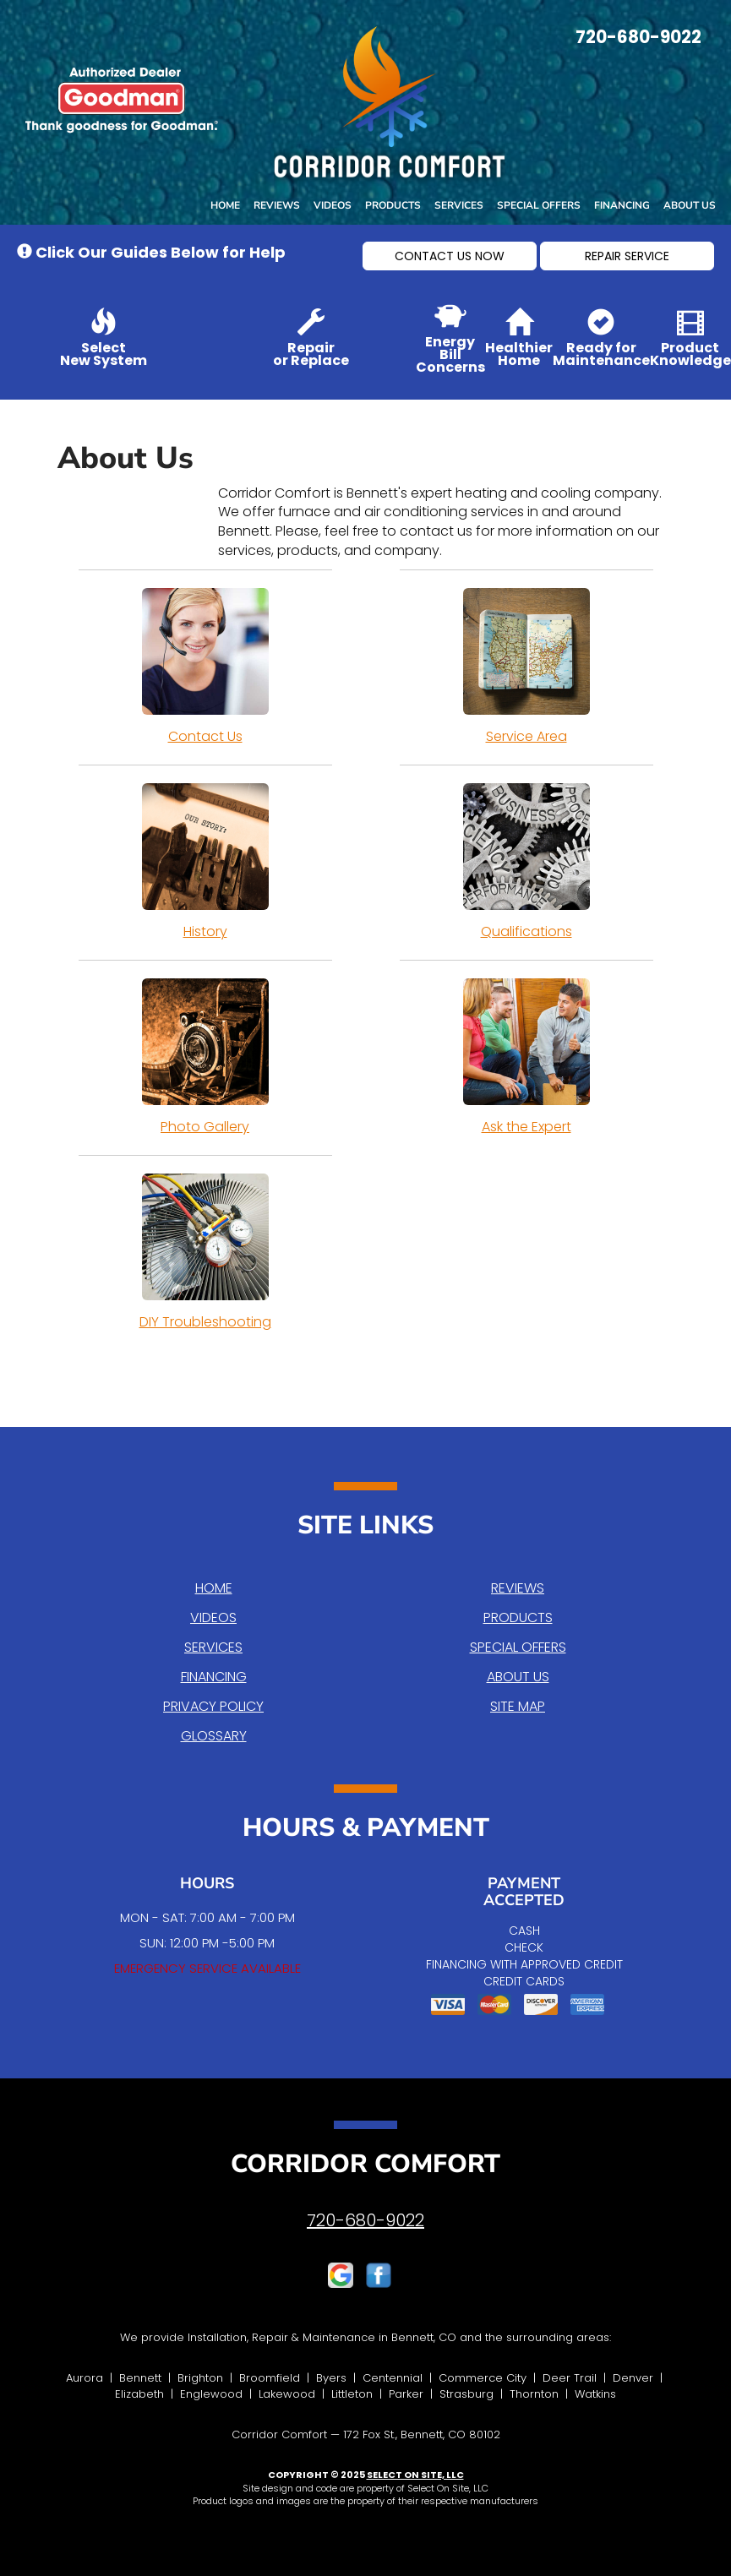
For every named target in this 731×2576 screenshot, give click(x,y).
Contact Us (205, 666)
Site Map (517, 1706)
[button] (450, 256)
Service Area (526, 666)
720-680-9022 (365, 2220)
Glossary (214, 1735)
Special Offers (539, 205)
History (205, 861)
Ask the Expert (526, 1057)
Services (458, 205)
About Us (689, 205)
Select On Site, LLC (415, 2474)
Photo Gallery (205, 1057)
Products (393, 205)
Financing (622, 205)
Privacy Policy (213, 1706)
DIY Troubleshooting (205, 1252)
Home (225, 205)
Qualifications (526, 861)
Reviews (277, 205)
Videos (333, 205)
